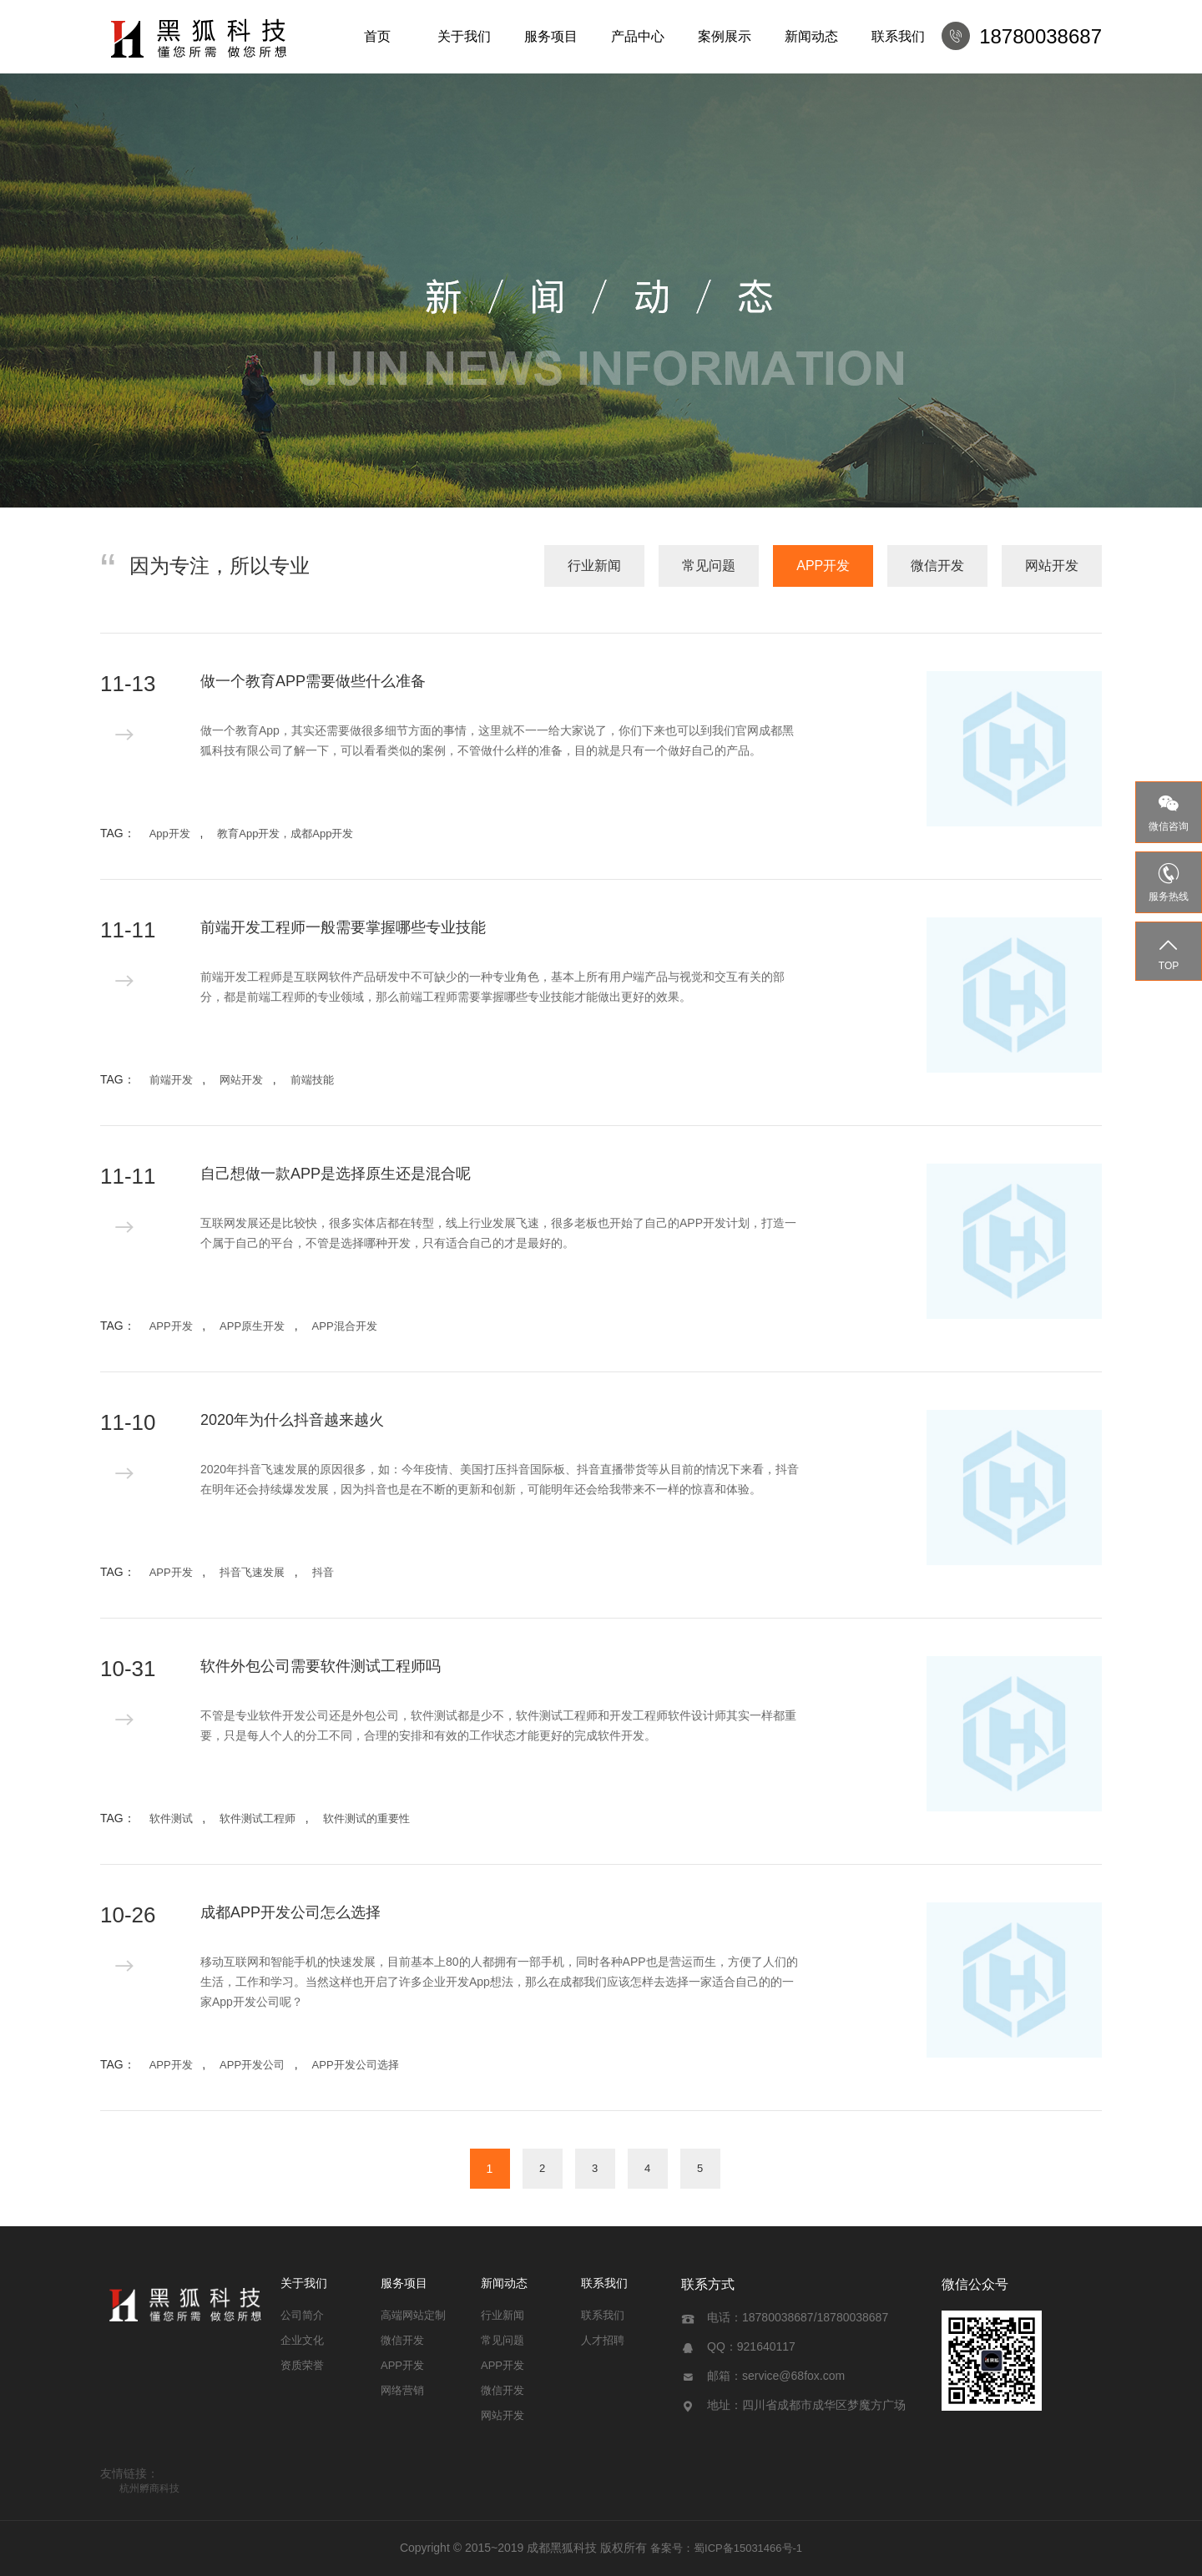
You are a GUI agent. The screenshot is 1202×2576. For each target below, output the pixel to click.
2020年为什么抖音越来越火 (292, 1420)
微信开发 (937, 565)
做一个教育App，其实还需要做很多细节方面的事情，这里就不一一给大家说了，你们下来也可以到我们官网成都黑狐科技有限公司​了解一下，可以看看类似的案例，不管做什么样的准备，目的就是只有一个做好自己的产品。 (497, 740)
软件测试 (171, 1818)
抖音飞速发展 (252, 1572)
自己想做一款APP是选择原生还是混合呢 (335, 1173)
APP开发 (823, 565)
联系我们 (898, 36)
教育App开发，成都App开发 (285, 833)
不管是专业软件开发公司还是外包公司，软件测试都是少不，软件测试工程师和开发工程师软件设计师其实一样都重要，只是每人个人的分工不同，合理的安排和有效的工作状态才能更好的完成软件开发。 (498, 1725)
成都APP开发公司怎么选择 (290, 1912)
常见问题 (708, 565)
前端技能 (312, 1079)
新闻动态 (811, 36)
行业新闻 (594, 565)
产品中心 (637, 36)
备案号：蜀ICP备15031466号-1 (726, 2548)
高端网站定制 (413, 2315)
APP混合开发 (344, 1326)
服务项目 (551, 36)
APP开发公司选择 (355, 2064)
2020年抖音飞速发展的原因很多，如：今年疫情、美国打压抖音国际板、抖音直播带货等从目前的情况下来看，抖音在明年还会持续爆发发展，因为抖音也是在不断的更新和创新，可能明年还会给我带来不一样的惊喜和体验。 (499, 1479)
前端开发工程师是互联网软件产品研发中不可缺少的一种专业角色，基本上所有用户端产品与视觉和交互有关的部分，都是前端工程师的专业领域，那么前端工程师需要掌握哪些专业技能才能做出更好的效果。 (492, 986)
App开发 (169, 833)
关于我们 (464, 36)
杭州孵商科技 (149, 2488)
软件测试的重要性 (366, 1818)
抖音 (323, 1572)
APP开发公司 (252, 2064)
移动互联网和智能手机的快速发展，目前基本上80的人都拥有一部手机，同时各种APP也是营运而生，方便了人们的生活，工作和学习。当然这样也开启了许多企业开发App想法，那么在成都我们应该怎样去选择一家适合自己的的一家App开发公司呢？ (499, 1981)
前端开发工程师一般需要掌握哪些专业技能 (343, 927)
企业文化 (302, 2340)
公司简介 (302, 2315)
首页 (377, 36)
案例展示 (724, 36)
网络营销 (402, 2390)
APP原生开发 (252, 1326)
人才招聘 (602, 2340)
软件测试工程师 (257, 1818)
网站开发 (1051, 565)
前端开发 (171, 1079)
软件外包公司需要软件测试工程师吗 (320, 1666)
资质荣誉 (302, 2365)
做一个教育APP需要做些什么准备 (313, 681)
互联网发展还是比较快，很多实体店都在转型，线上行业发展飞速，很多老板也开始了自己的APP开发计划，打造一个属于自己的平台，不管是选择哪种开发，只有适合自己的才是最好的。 (498, 1233)
